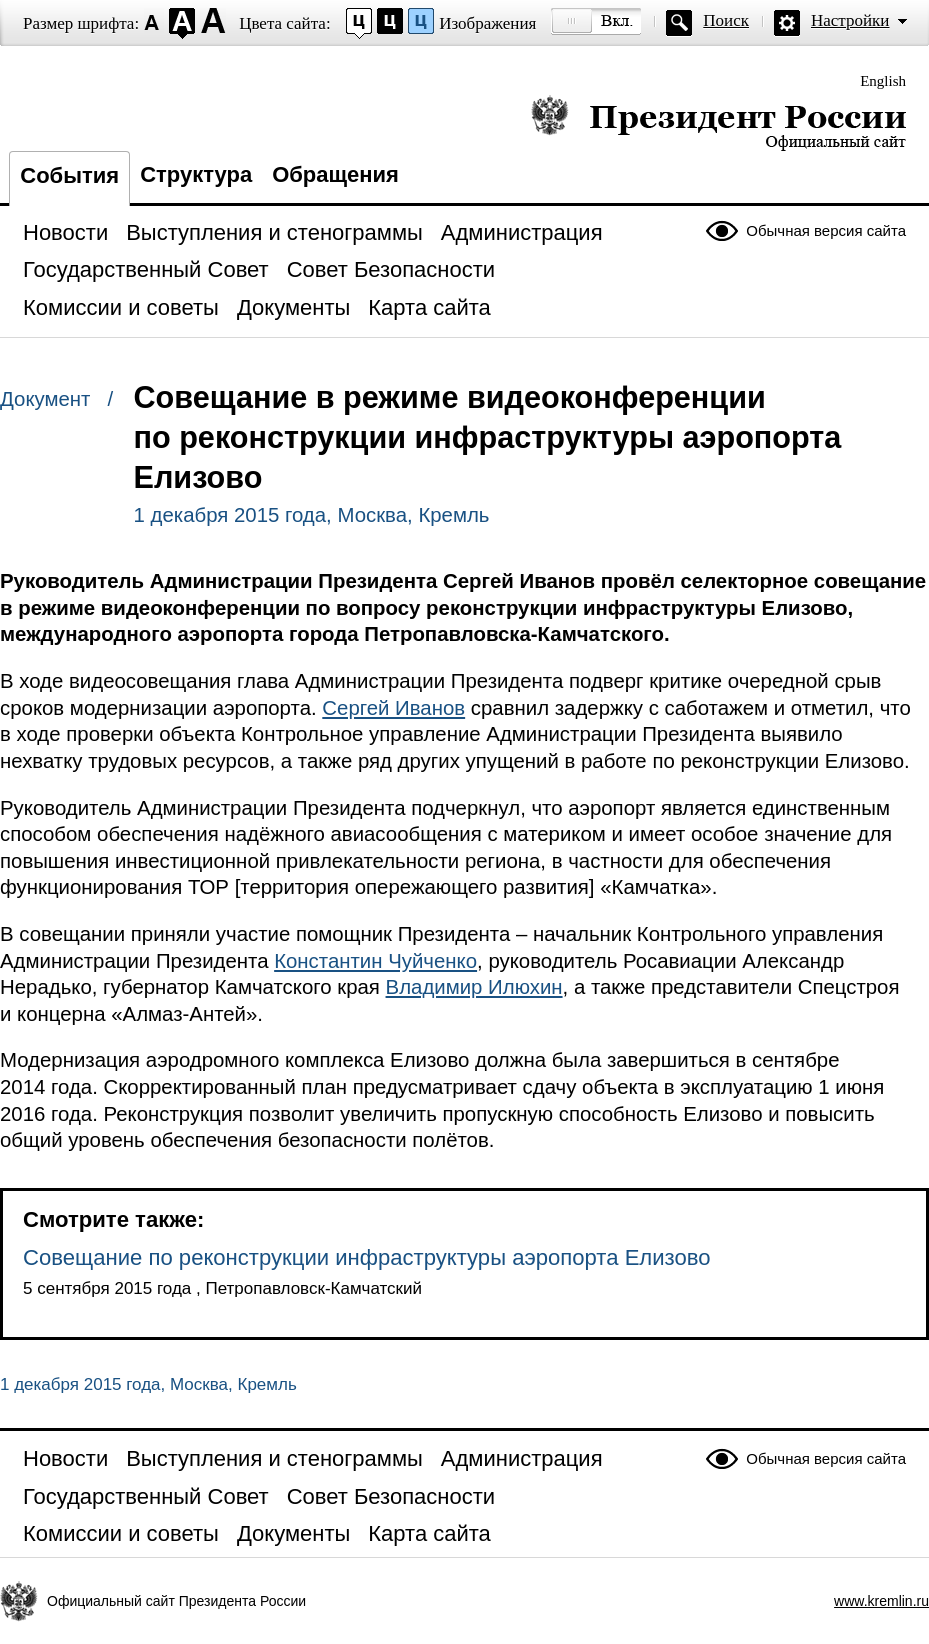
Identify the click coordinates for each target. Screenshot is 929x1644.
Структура (196, 174)
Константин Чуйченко (375, 961)
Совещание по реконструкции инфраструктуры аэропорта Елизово (367, 1257)
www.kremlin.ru (881, 1601)
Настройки (850, 20)
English (883, 81)
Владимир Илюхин (474, 987)
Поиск (726, 20)
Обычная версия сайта (826, 230)
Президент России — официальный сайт (718, 122)
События (69, 175)
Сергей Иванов (393, 708)
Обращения (335, 174)
